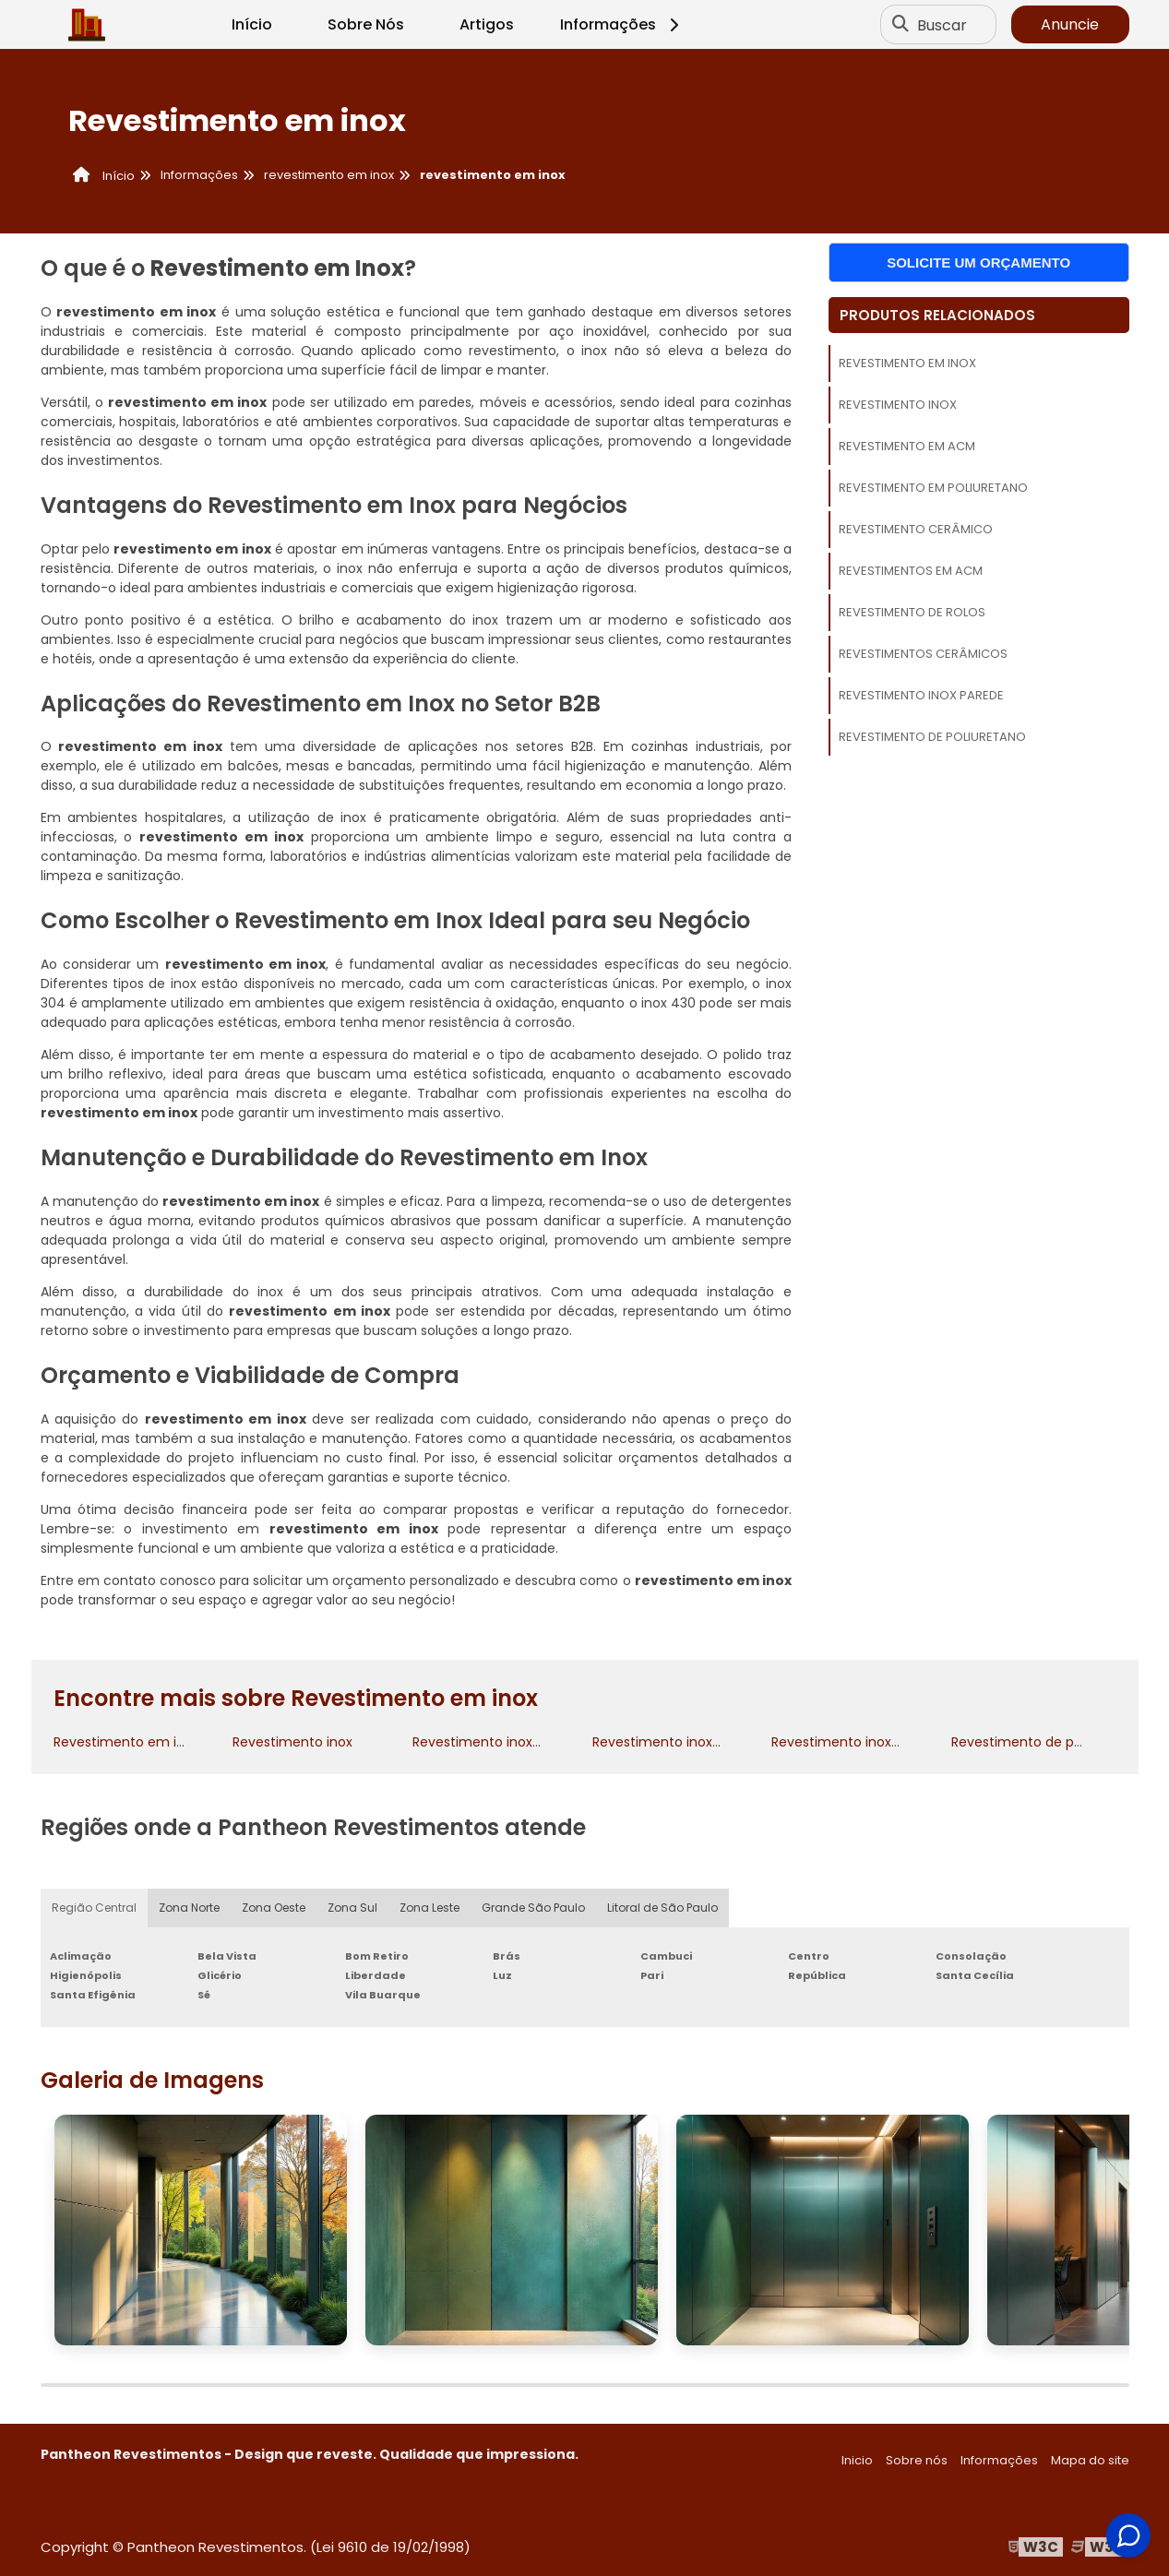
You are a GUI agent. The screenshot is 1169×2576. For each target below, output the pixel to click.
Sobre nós (917, 2460)
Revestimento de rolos (912, 612)
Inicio (857, 2460)
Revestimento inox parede (921, 695)
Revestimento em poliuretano (933, 487)
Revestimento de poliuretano (932, 736)
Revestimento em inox (907, 363)
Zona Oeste (273, 1907)
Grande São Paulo (533, 1907)
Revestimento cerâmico (916, 529)
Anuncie (1070, 24)
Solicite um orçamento (978, 262)
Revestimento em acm (907, 446)
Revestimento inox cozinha (499, 1742)
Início (252, 24)
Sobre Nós (366, 24)
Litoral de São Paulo (662, 1907)
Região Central (94, 1907)
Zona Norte (189, 1907)
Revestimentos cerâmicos (923, 653)
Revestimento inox (898, 404)
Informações (622, 24)
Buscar (942, 24)
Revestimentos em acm (911, 570)
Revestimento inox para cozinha (696, 1742)
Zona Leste (429, 1907)
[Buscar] (900, 25)
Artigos (486, 24)
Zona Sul (352, 1907)
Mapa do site (1090, 2460)
